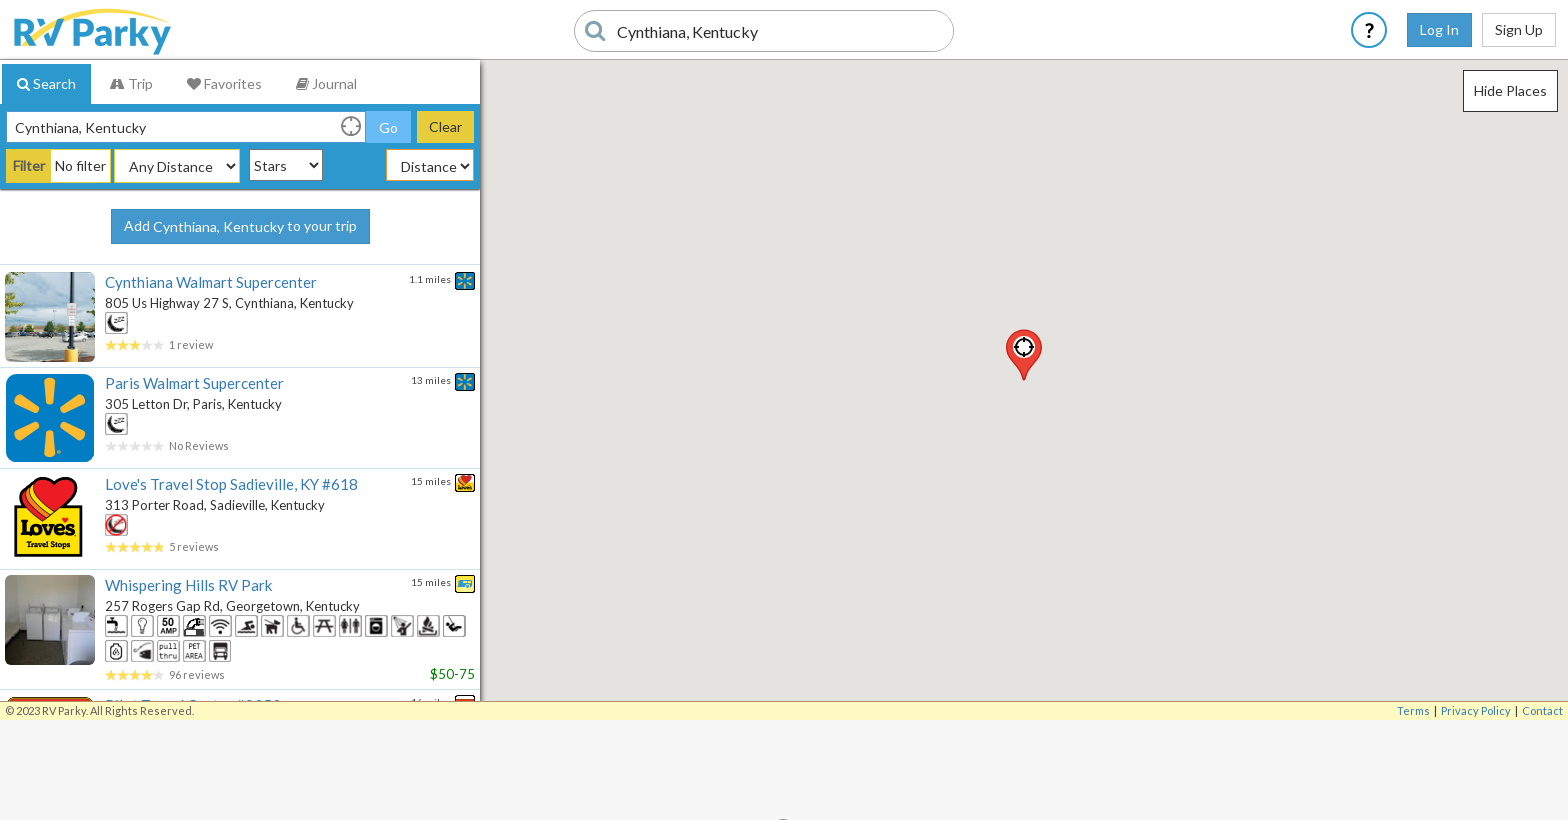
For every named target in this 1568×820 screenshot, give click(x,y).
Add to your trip (240, 227)
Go (388, 127)
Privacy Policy (1476, 710)
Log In (1439, 29)
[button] (1024, 355)
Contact (1542, 710)
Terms (1413, 710)
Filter (29, 165)
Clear (445, 126)
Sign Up (1519, 29)
